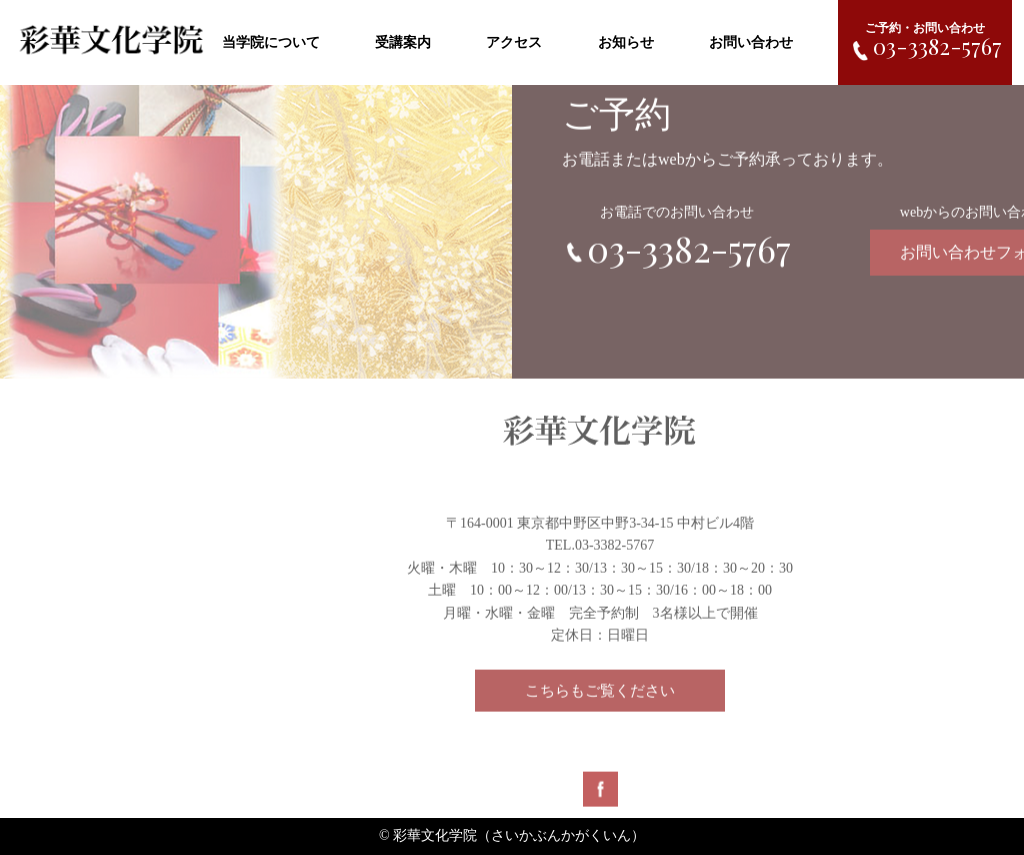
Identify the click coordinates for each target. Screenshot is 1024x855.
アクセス (514, 42)
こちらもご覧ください (600, 694)
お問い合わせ (751, 42)
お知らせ (626, 42)
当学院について (271, 42)
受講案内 (403, 42)
